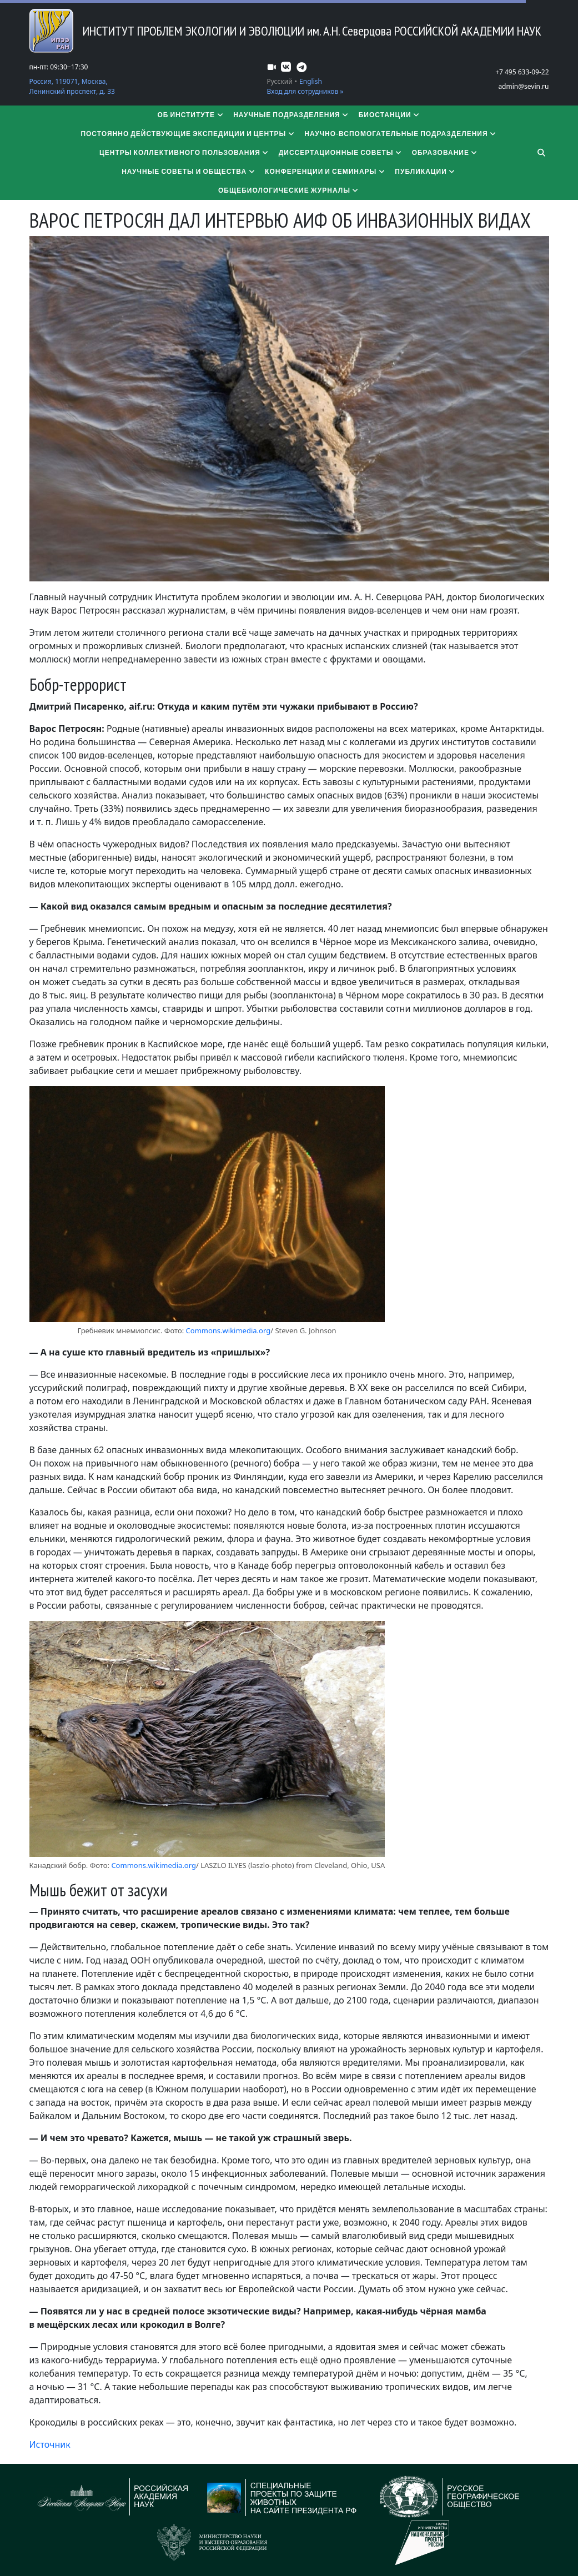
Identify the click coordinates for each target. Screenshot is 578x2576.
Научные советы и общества (189, 171)
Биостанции (390, 115)
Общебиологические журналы (289, 190)
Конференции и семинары (325, 171)
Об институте (190, 115)
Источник (50, 2444)
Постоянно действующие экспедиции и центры (188, 133)
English (310, 81)
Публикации (425, 171)
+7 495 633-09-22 (522, 72)
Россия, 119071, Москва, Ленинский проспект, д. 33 (72, 86)
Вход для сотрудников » (305, 91)
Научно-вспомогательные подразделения (400, 133)
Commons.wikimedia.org (228, 1330)
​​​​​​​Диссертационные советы (341, 152)
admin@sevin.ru (523, 86)
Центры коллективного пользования (184, 152)
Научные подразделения (291, 115)
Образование (445, 152)
